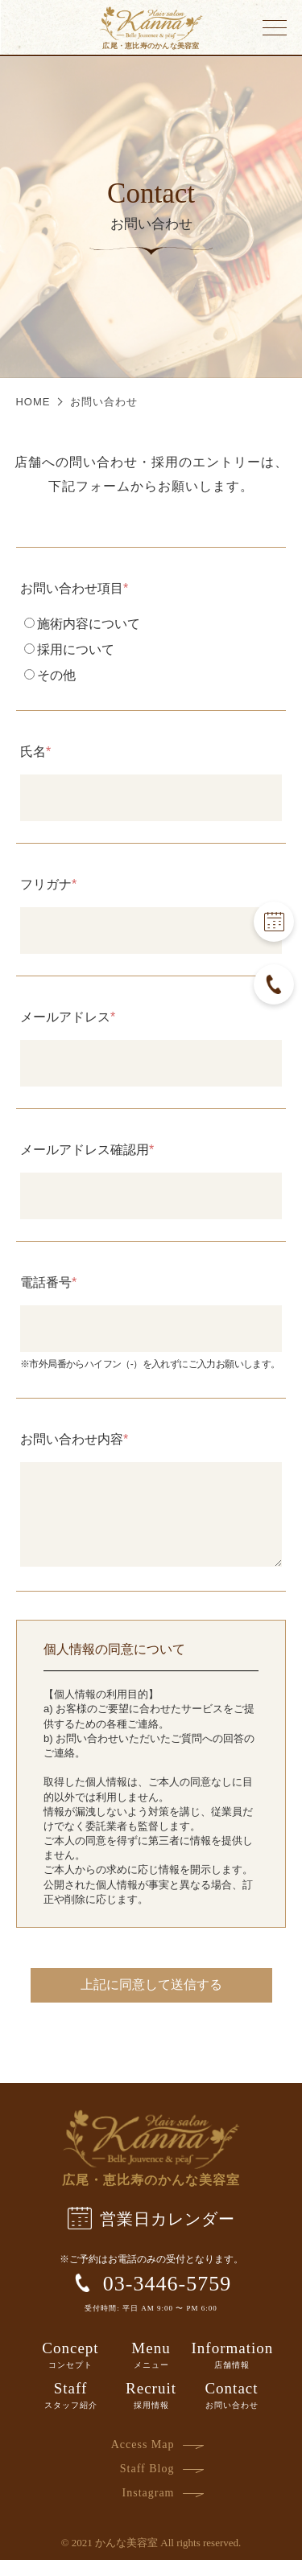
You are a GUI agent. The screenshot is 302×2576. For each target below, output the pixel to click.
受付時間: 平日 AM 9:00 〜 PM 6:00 (151, 2324)
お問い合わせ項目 (71, 588)
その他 (50, 675)
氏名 (33, 752)
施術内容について (82, 624)
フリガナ (46, 884)
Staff (71, 2411)
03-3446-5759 (151, 2299)
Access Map (143, 2461)
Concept (70, 2370)
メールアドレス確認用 (84, 1150)
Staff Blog (147, 2485)
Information (233, 2370)
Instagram (148, 2509)
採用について (69, 649)
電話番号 (46, 1282)
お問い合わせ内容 (71, 1439)
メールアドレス (65, 1017)
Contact (232, 2411)
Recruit (151, 2411)
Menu (151, 2370)
